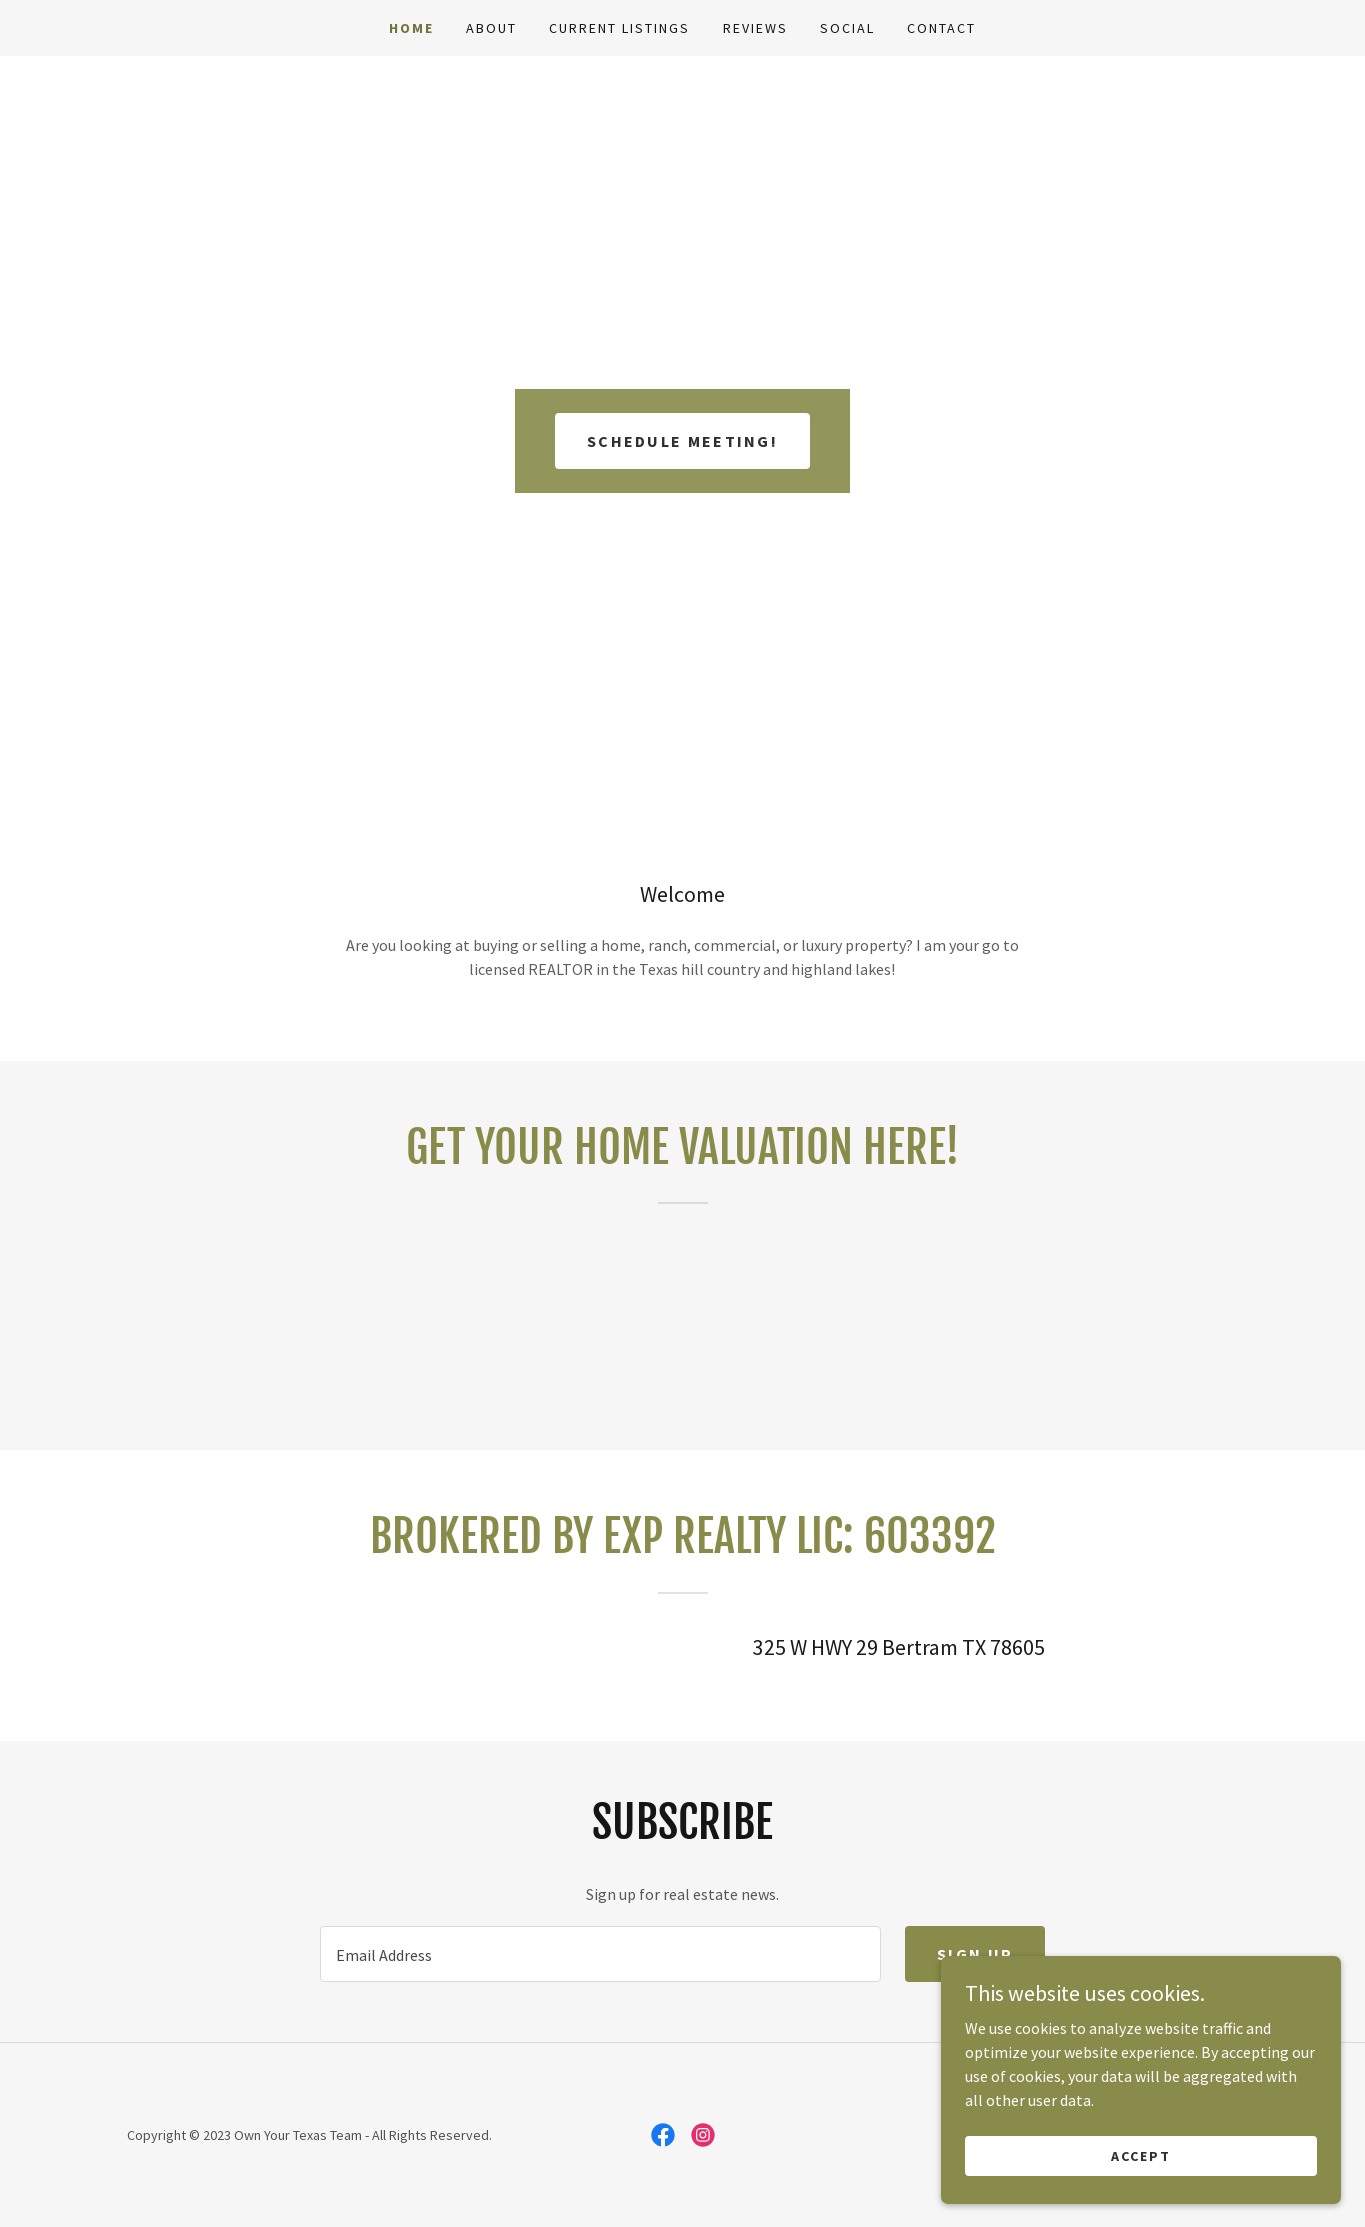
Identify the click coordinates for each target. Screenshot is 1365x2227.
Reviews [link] (755, 28)
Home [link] (411, 28)
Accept (1141, 2155)
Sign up (975, 1954)
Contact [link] (941, 28)
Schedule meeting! (682, 441)
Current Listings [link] (619, 28)
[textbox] (600, 1954)
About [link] (491, 28)
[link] (663, 2135)
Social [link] (847, 28)
